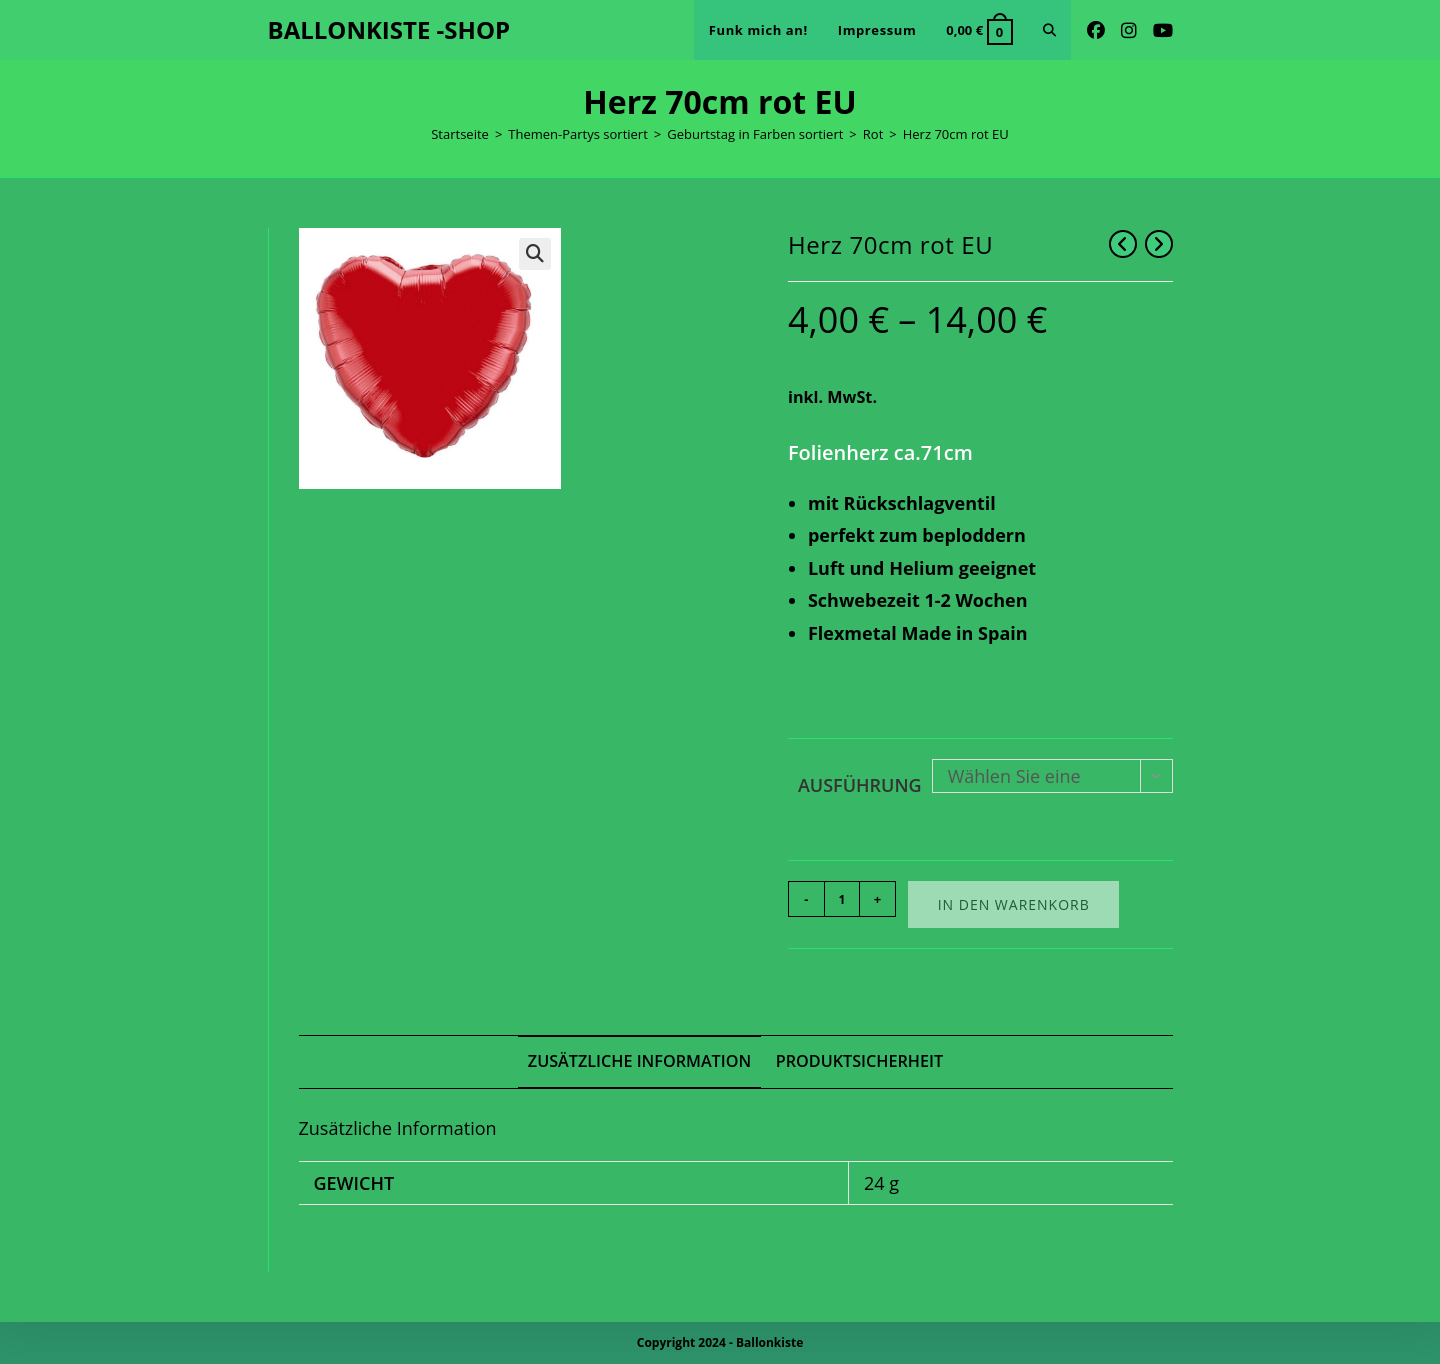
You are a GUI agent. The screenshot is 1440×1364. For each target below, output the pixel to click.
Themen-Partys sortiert (578, 134)
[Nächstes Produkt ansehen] (1159, 244)
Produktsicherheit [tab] (859, 1061)
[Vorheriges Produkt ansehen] (1123, 244)
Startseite (460, 134)
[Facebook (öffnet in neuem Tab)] (1096, 30)
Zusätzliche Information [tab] (639, 1061)
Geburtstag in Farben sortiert (755, 134)
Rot (873, 134)
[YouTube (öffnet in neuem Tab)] (1163, 30)
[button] (535, 254)
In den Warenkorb (1014, 904)
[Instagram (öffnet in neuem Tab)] (1129, 30)
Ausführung (860, 785)
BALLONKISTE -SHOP (389, 29)
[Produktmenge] (842, 899)
